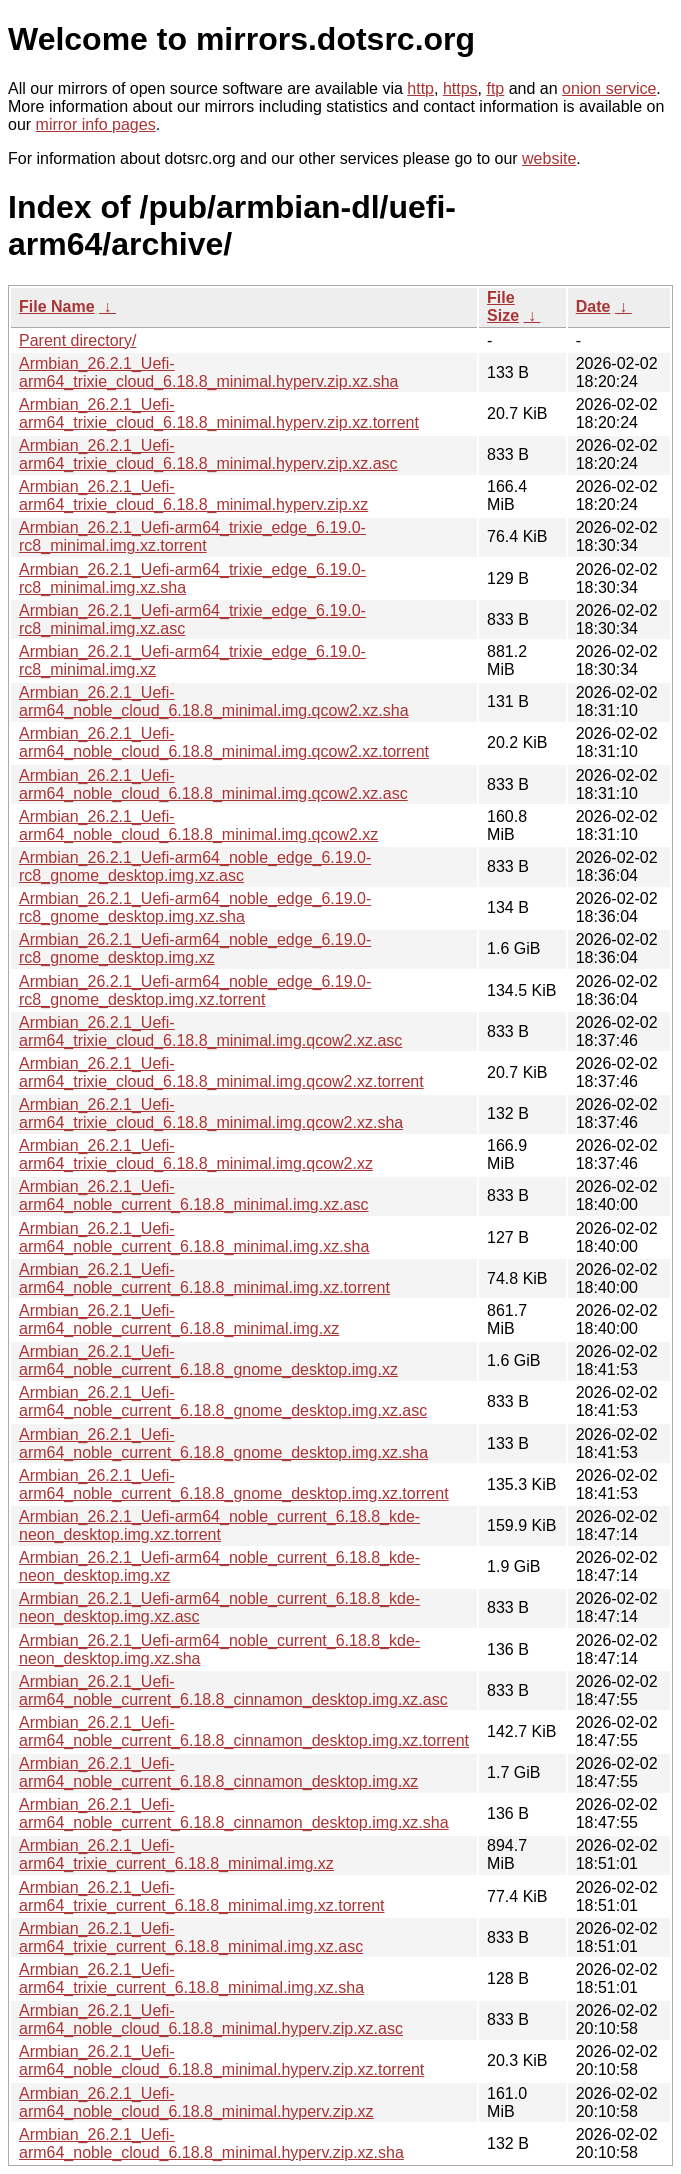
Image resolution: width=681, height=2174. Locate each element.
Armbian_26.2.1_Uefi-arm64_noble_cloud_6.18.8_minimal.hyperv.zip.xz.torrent (221, 2060)
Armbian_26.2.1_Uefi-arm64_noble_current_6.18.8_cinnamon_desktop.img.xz (218, 1772)
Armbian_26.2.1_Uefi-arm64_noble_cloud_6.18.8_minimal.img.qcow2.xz (198, 825)
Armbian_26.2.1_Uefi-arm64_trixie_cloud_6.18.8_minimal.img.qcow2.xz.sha (211, 1113)
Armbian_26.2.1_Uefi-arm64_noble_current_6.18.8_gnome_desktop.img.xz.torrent (234, 1484)
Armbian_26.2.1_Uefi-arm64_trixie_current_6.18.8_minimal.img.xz (176, 1854)
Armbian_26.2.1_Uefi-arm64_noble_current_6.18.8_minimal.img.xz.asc (194, 1195)
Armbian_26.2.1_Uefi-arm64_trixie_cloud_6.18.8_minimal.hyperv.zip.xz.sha (208, 372)
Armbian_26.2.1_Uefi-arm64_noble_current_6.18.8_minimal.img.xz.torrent (204, 1278)
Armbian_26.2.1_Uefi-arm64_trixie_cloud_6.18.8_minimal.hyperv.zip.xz (193, 495)
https (460, 88)
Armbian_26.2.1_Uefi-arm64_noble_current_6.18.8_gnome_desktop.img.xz (208, 1360)
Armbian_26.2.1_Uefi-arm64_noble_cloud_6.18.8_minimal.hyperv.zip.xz (196, 2102)
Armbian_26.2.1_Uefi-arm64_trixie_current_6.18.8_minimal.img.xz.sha (191, 1978)
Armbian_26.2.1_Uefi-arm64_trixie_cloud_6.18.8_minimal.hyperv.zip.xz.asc (208, 454)
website (549, 158)
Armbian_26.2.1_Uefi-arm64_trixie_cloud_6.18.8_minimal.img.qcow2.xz (196, 1154)
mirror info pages (96, 124)
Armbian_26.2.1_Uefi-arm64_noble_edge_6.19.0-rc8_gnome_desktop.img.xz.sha (195, 907)
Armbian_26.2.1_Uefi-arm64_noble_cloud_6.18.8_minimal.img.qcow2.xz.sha (214, 701)
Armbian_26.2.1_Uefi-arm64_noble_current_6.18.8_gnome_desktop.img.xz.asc (223, 1401)
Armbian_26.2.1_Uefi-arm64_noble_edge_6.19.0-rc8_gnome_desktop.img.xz (195, 948)
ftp (495, 88)
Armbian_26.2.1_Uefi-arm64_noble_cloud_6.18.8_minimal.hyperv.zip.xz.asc (211, 2019)
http (420, 88)
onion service (609, 88)
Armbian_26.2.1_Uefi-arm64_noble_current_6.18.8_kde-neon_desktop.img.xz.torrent (219, 1525)
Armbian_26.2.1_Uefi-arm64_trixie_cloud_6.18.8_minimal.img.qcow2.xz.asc (210, 1031)
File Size (503, 306)
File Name (57, 306)
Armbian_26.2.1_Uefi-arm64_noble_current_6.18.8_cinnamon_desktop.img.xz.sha (234, 1813)
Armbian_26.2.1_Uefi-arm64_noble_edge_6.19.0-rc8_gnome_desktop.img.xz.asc (195, 866)
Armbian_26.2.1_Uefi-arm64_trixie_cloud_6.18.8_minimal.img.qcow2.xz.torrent (221, 1072)
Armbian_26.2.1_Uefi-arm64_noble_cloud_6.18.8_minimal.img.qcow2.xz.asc (213, 784)
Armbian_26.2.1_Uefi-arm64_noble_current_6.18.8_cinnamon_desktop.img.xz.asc (233, 1690)
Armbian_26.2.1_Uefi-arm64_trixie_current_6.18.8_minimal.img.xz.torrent (201, 1896)
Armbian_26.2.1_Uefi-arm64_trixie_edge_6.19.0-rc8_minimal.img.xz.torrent (192, 536)
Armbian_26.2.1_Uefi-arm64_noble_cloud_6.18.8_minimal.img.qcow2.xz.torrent (224, 742)
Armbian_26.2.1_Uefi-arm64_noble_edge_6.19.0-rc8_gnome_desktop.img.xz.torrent (195, 990)
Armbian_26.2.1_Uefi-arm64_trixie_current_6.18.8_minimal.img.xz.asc (191, 1937)
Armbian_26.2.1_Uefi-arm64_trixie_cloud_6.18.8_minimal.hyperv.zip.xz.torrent (219, 413)
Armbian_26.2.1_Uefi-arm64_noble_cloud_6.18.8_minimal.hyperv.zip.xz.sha (211, 2143)
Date (593, 306)
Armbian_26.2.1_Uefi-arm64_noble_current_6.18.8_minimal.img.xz (179, 1319)
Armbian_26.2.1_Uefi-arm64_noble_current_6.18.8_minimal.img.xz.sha (194, 1237)
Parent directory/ (77, 340)
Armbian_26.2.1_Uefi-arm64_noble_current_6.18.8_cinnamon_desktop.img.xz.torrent (244, 1731)
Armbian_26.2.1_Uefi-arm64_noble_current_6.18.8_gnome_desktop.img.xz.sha (223, 1443)
